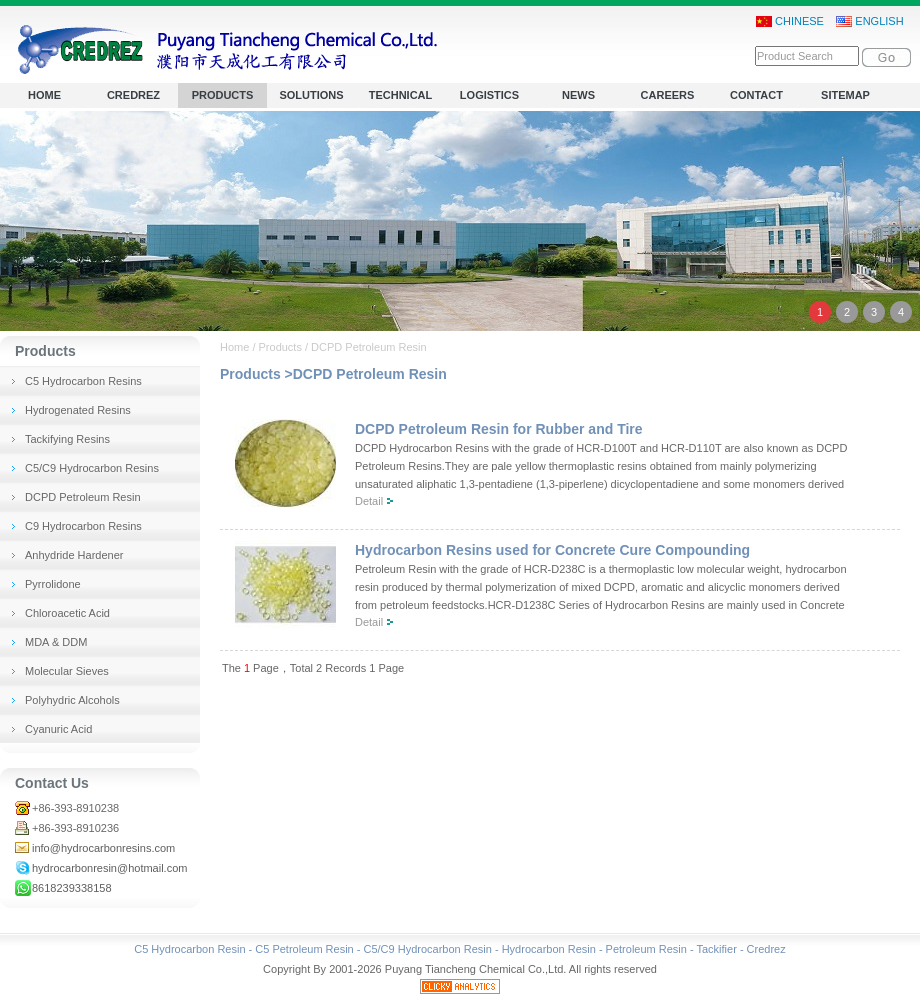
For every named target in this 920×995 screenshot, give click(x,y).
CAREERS (668, 95)
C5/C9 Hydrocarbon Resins (92, 468)
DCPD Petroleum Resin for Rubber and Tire (499, 429)
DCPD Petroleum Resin (83, 497)
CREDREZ (133, 95)
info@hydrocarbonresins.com (103, 848)
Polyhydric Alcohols (72, 700)
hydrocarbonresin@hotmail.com (109, 868)
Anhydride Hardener (74, 555)
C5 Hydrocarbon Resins (83, 381)
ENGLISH (869, 21)
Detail (369, 501)
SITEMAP (845, 95)
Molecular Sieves (67, 671)
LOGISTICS (489, 95)
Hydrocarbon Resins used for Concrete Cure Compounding (552, 550)
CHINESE (790, 21)
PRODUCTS (223, 95)
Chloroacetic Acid (67, 613)
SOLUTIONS (311, 95)
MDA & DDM (56, 642)
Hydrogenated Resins (78, 410)
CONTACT (756, 95)
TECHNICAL (401, 95)
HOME (44, 95)
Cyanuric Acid (58, 729)
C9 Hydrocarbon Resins (83, 526)
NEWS (578, 95)
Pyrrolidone (53, 584)
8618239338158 (72, 888)
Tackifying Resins (67, 439)
